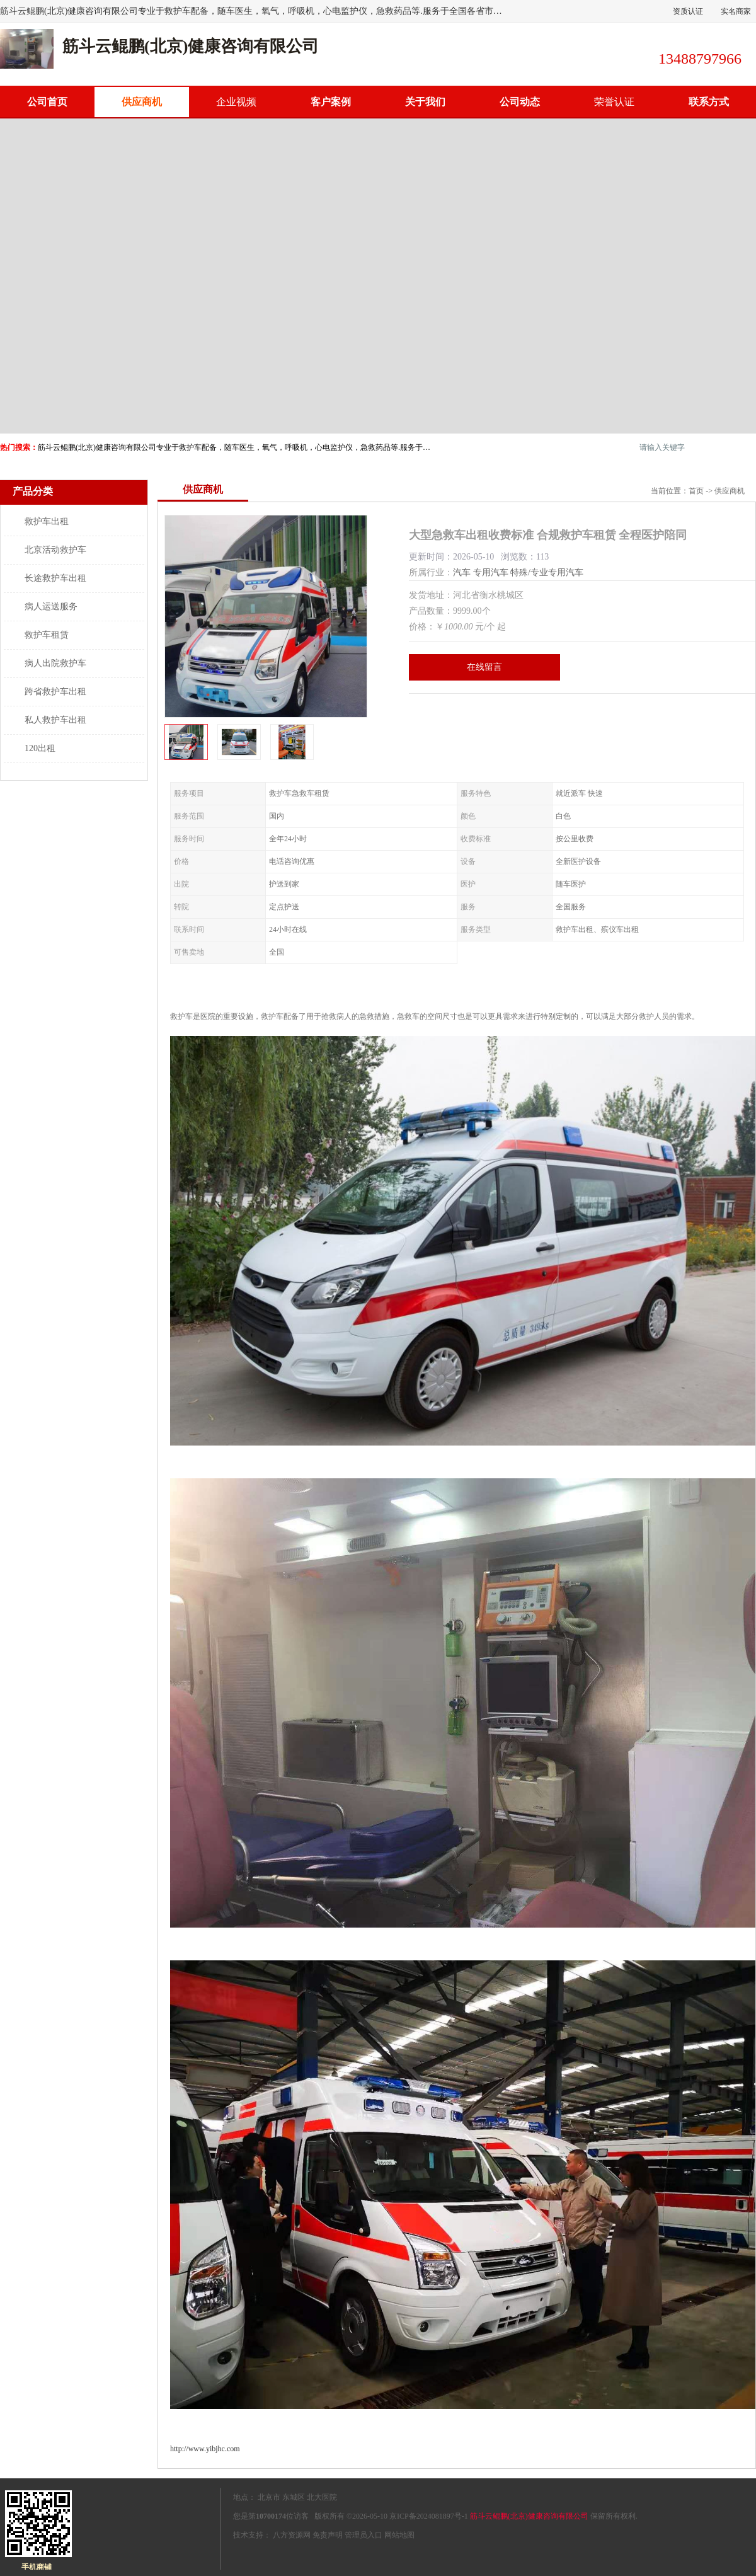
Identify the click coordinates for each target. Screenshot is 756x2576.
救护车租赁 (47, 635)
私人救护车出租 (55, 720)
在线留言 (484, 667)
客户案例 (331, 101)
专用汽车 (490, 572)
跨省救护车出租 (55, 691)
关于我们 (425, 101)
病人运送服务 (51, 606)
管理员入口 (363, 2535)
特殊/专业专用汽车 (546, 572)
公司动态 (520, 101)
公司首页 (47, 101)
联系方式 (709, 101)
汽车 (462, 572)
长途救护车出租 (55, 578)
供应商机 (142, 101)
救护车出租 (47, 521)
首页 (696, 490)
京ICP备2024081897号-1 (428, 2516)
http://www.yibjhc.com (205, 2448)
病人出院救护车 (55, 663)
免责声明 (327, 2535)
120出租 (40, 748)
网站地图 (399, 2535)
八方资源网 (292, 2535)
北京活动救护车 (55, 550)
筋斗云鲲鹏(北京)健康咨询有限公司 (529, 2516)
